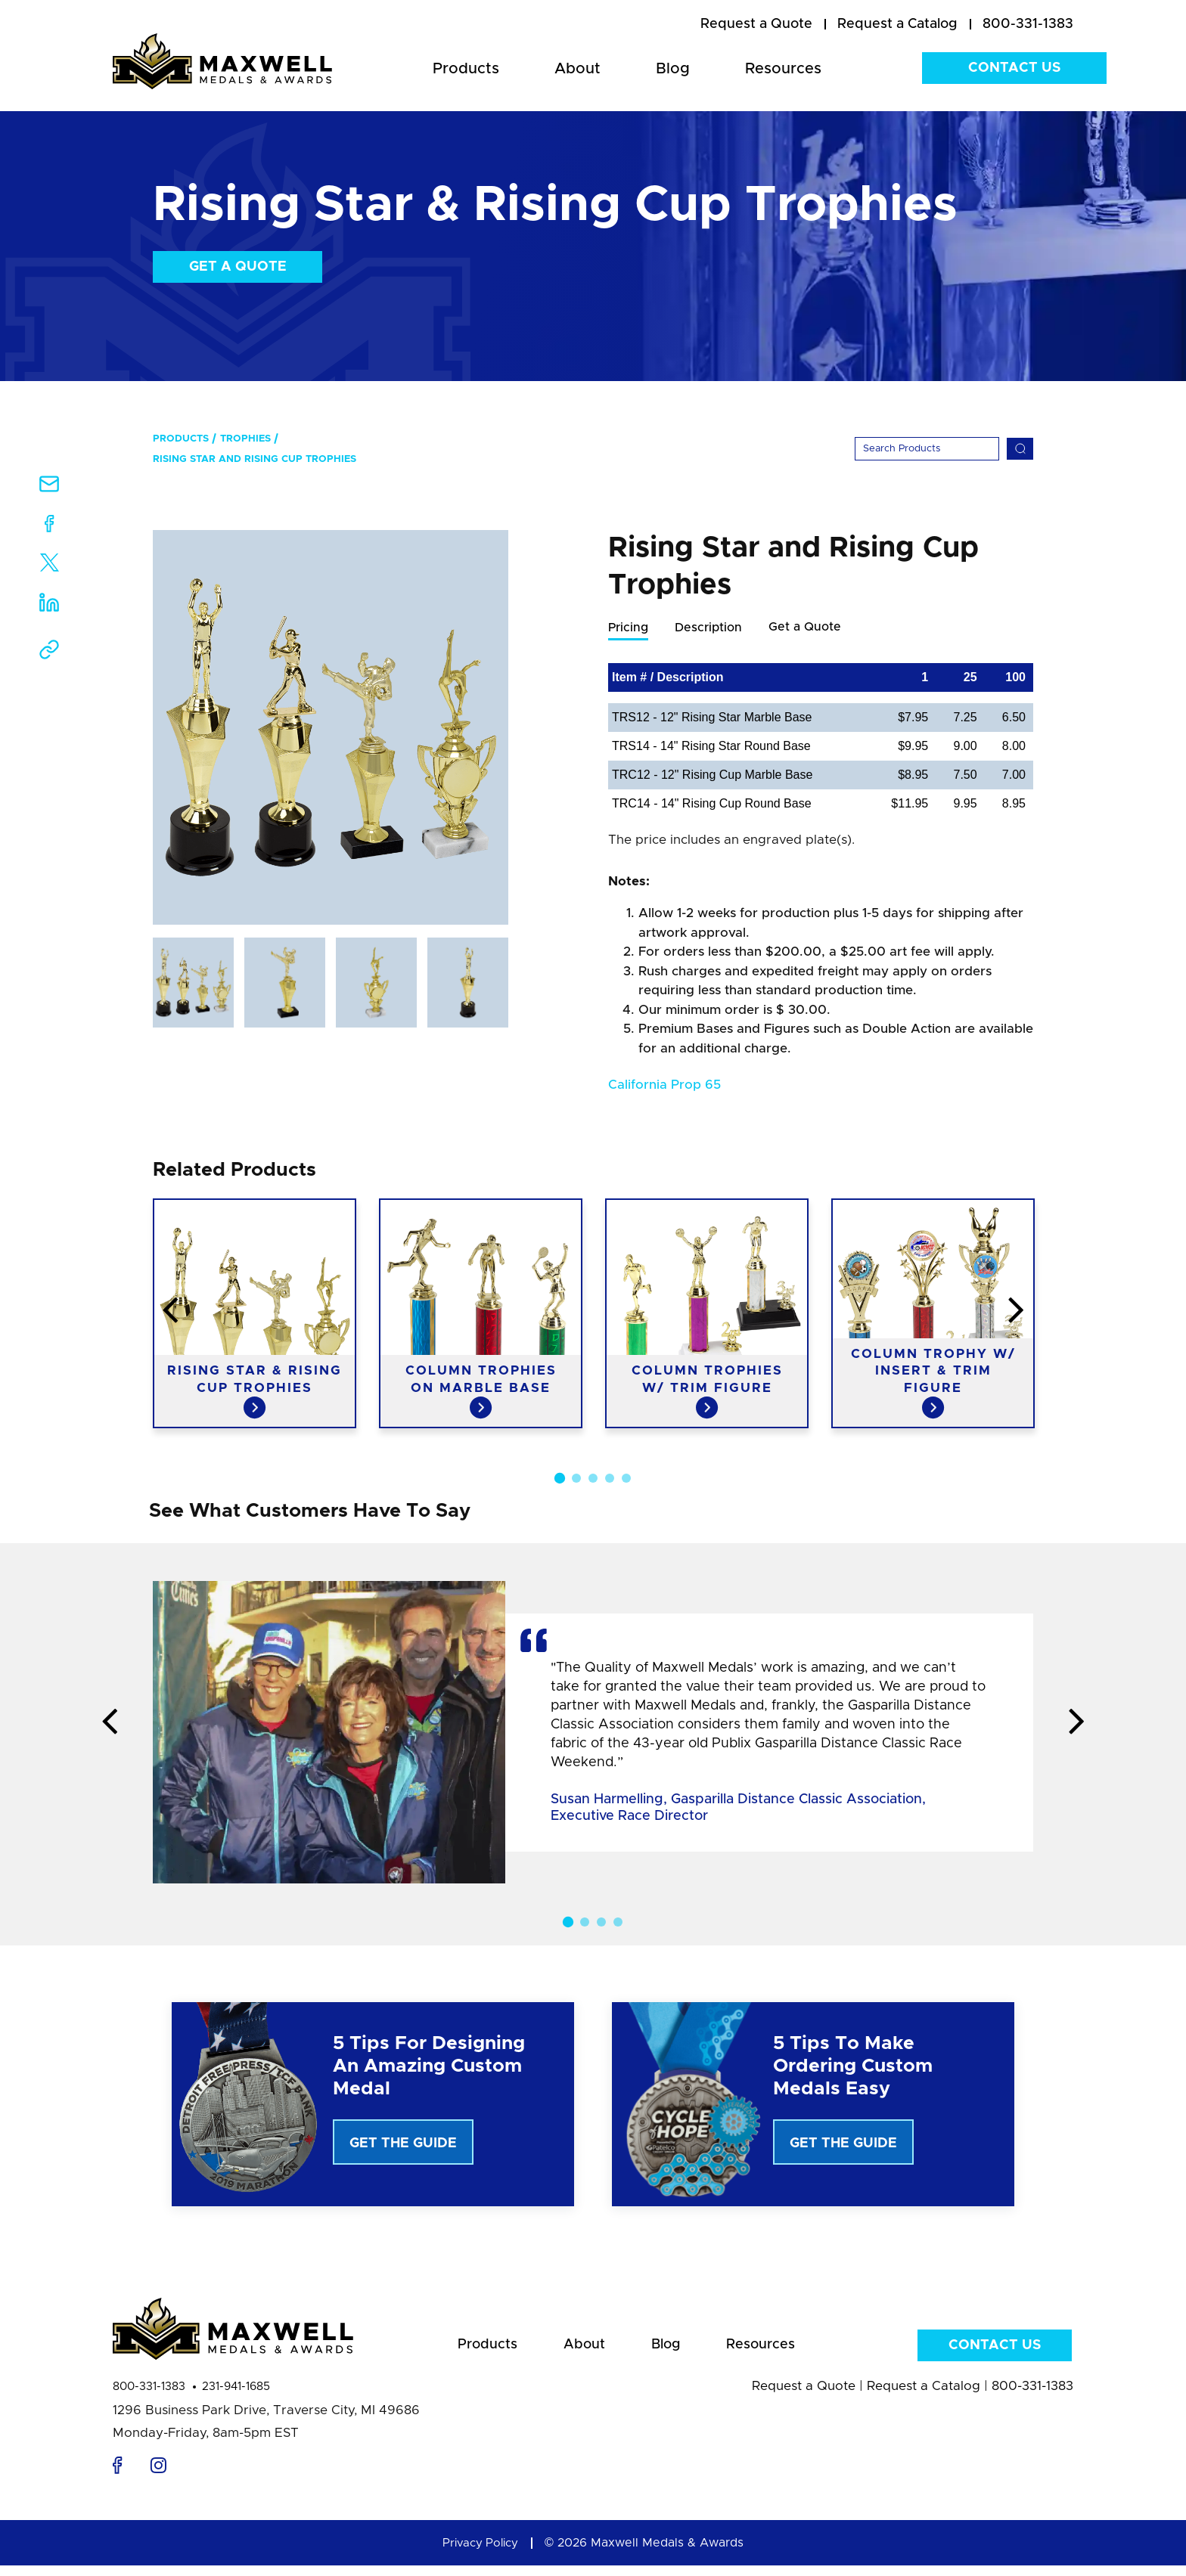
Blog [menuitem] (673, 68)
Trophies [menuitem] (245, 439)
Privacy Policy (480, 2553)
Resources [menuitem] (783, 68)
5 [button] (626, 1494)
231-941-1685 (236, 2397)
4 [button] (609, 1494)
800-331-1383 (149, 2397)
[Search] (927, 448)
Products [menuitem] (466, 68)
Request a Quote (803, 2396)
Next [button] (1134, 1327)
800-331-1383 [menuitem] (1028, 24)
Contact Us (1014, 68)
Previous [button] (52, 1327)
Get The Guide (403, 2144)
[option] (330, 727)
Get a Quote (238, 267)
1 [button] (559, 1494)
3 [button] (593, 1494)
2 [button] (576, 1494)
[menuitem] (756, 25)
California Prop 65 (664, 1085)
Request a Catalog (923, 2396)
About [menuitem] (577, 68)
